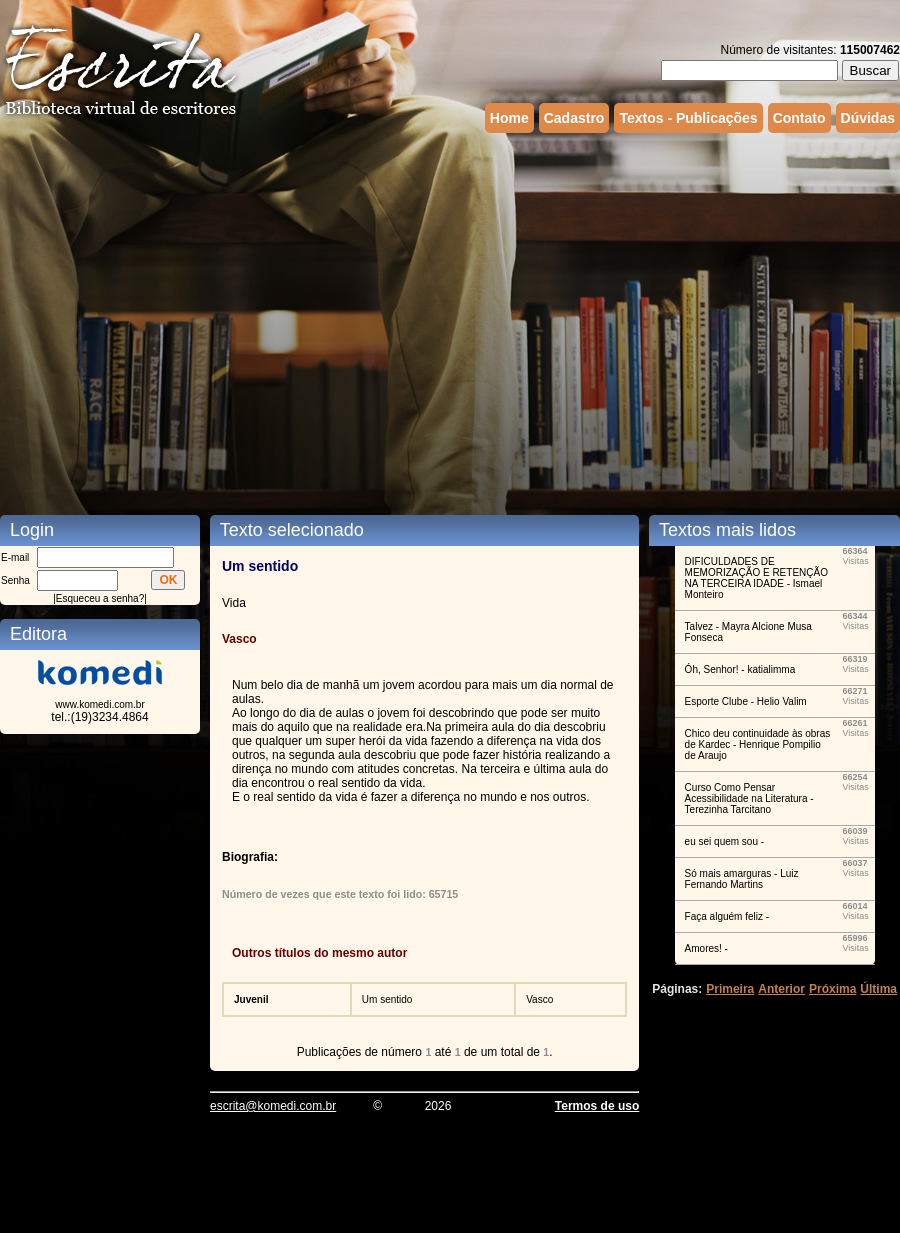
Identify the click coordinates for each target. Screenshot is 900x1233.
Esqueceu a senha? (100, 598)
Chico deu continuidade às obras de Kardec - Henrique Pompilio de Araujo (758, 744)
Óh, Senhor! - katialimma (740, 669)
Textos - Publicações (688, 118)
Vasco (539, 999)
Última (878, 989)
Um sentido (387, 999)
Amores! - (706, 948)
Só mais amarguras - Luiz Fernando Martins (742, 879)
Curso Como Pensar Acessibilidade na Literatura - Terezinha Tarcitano (749, 798)
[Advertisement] (187, 307)
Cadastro (574, 118)
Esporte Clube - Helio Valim (746, 701)
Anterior (781, 989)
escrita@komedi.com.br (273, 1106)
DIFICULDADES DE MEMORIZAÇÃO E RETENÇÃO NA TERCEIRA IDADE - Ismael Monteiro (756, 578)
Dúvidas (868, 118)
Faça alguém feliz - (727, 916)
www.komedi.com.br (99, 704)
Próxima (832, 989)
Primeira (730, 989)
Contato (799, 118)
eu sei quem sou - (725, 841)
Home (509, 118)
